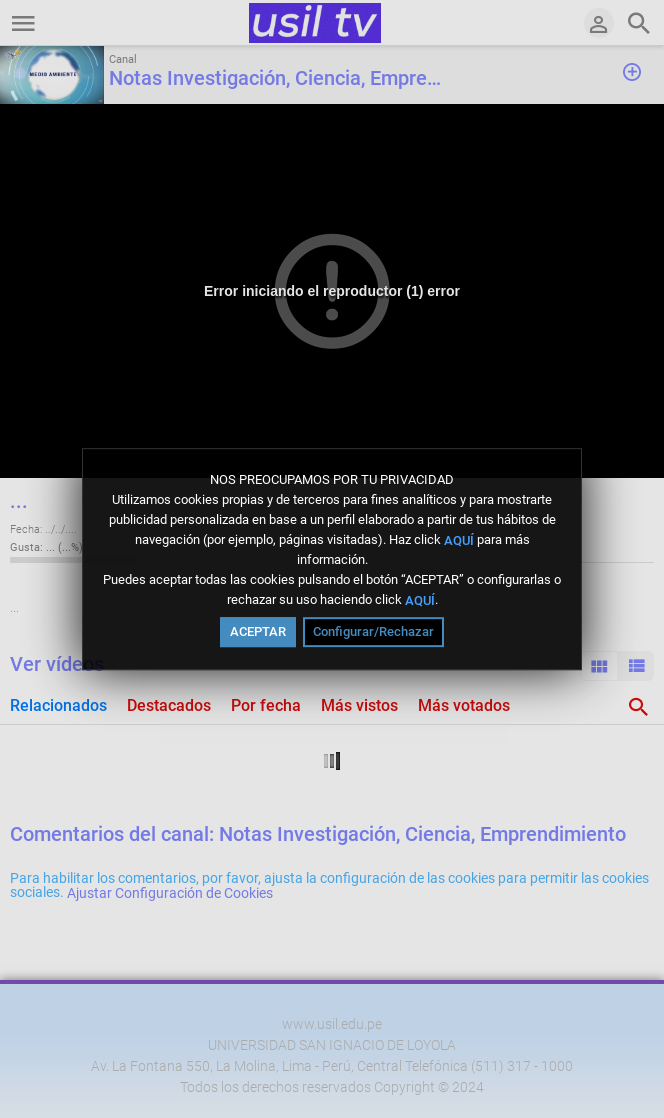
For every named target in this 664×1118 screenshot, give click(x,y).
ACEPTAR (258, 631)
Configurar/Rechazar (373, 631)
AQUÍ (459, 539)
